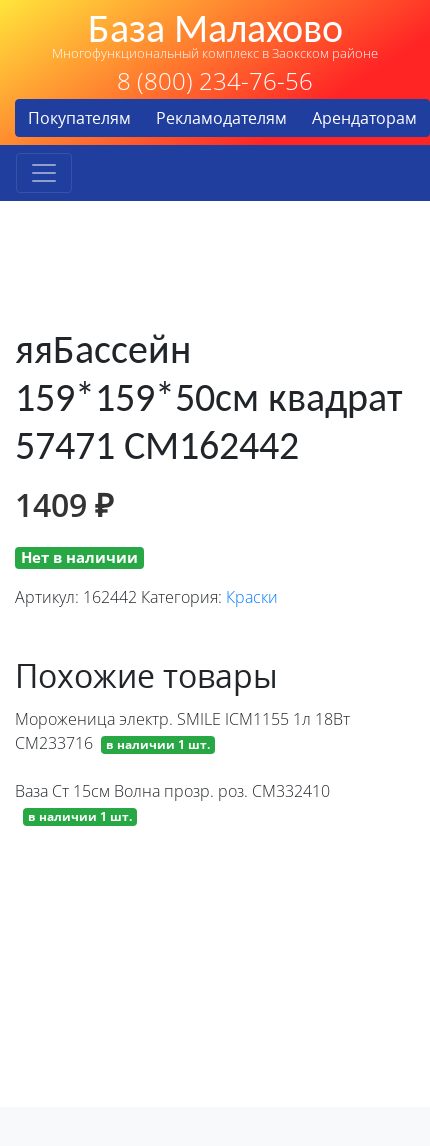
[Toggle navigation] (44, 173)
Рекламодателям (221, 118)
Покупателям (79, 118)
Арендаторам (364, 118)
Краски (252, 597)
